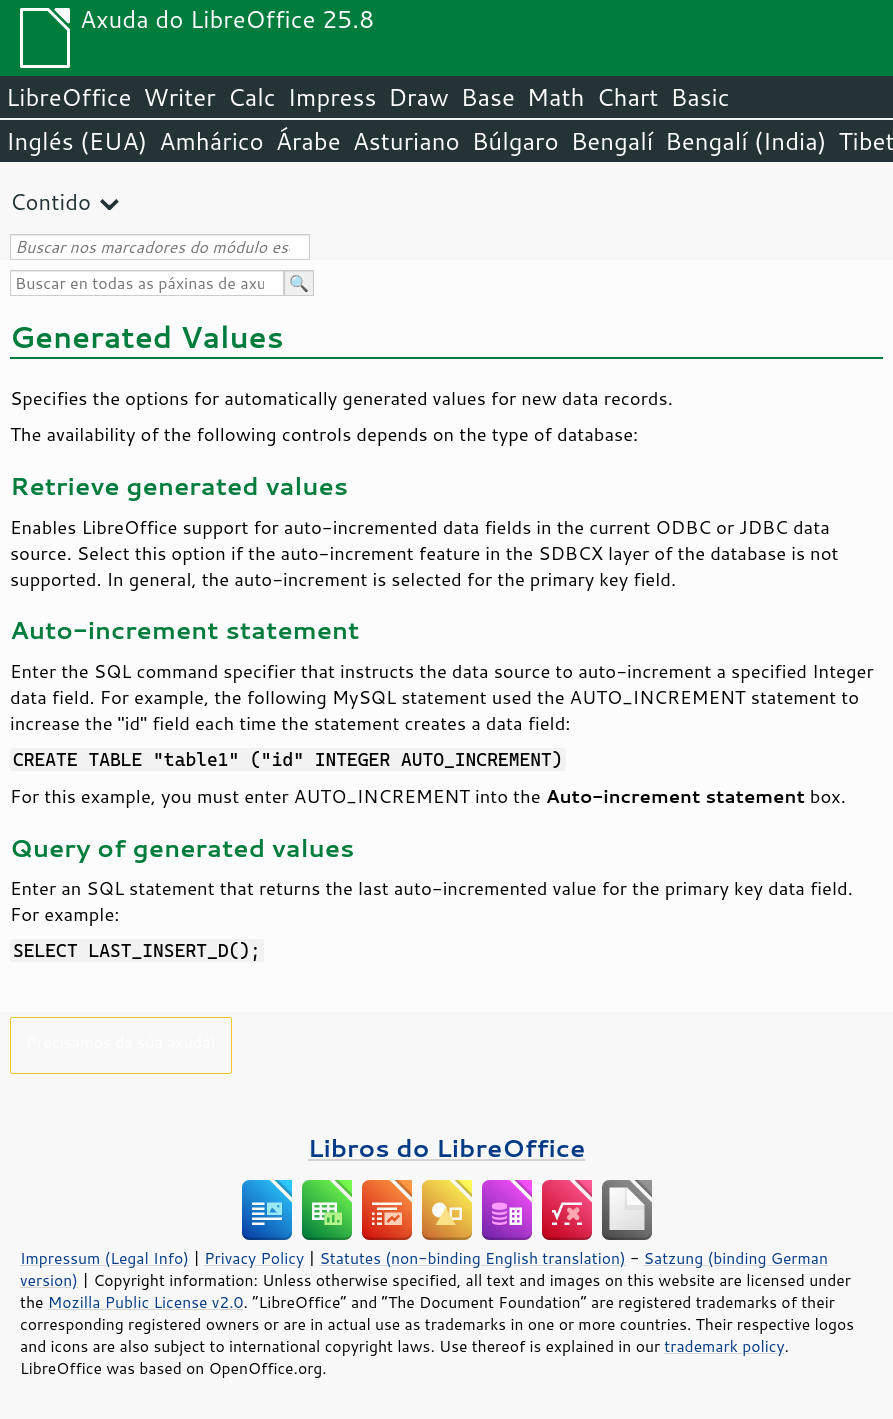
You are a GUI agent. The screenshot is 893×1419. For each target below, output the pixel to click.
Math (556, 97)
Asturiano (406, 141)
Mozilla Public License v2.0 (146, 1302)
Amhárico (211, 141)
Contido (50, 201)
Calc (252, 97)
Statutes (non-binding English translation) (472, 1258)
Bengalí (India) (745, 141)
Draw (418, 97)
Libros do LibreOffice (446, 1147)
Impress (332, 97)
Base (488, 97)
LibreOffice (68, 97)
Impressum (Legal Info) (104, 1258)
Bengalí (612, 141)
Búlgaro (515, 141)
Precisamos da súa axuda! (120, 1041)
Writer (179, 97)
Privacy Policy (254, 1258)
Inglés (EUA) (76, 141)
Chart (627, 97)
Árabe (308, 141)
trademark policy (724, 1346)
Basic (699, 97)
